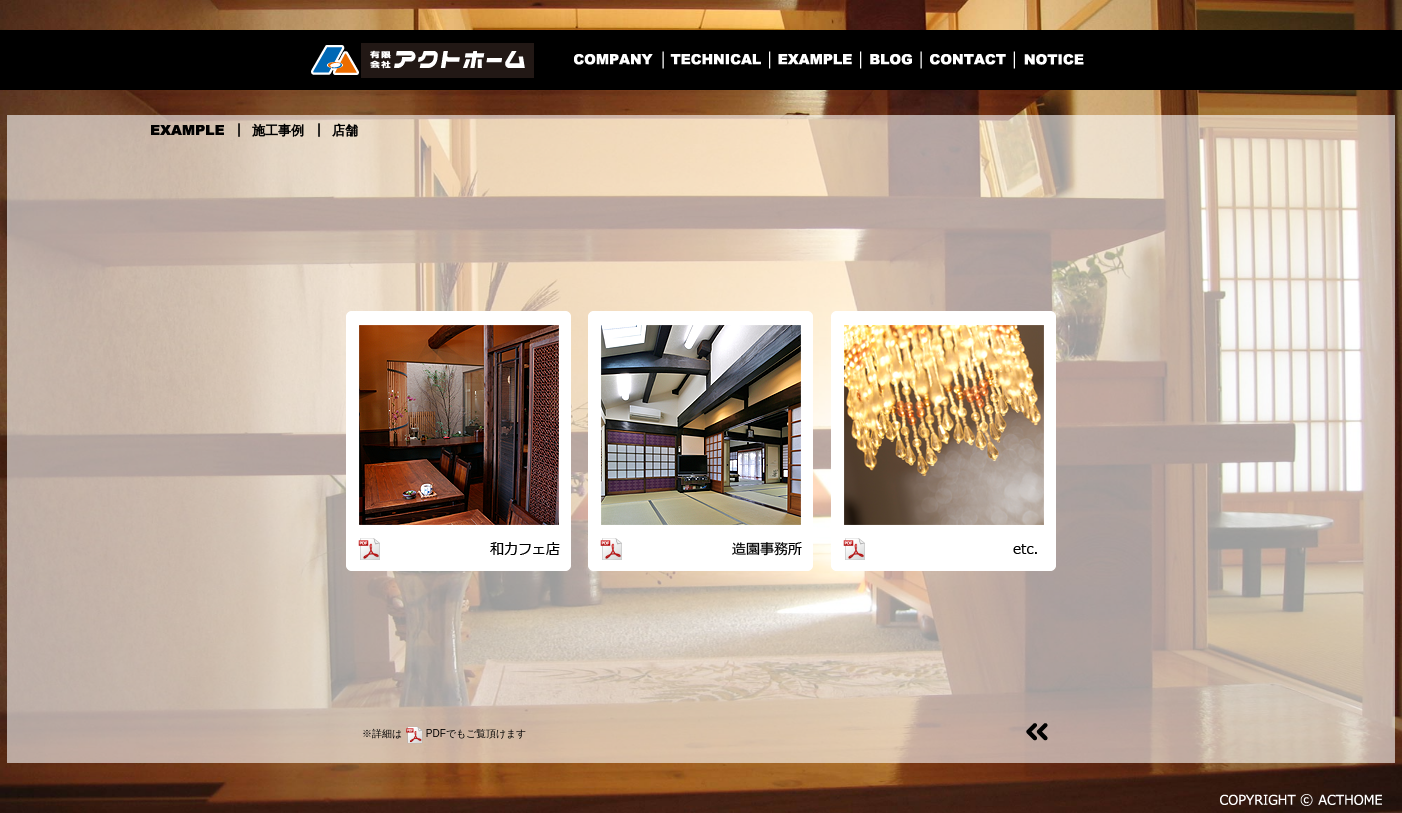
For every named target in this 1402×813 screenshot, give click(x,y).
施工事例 (278, 130)
